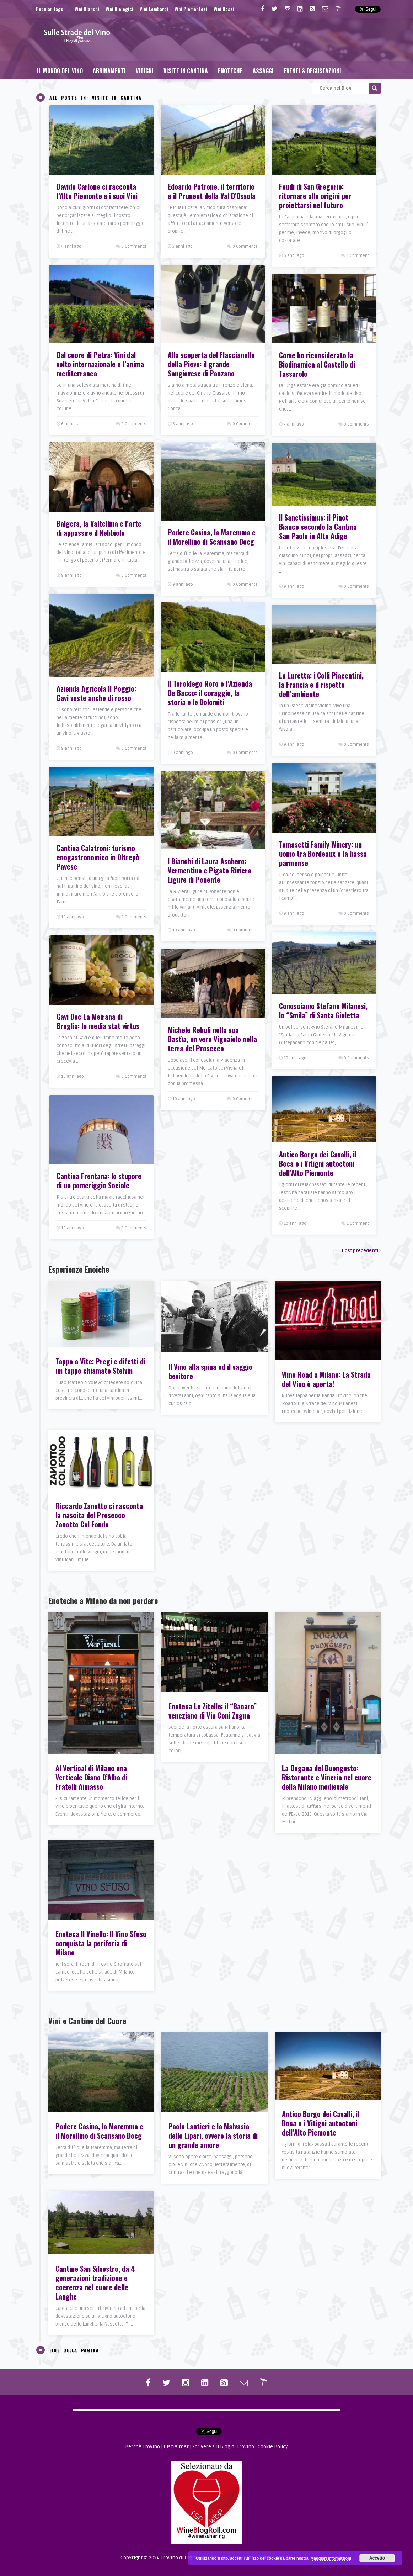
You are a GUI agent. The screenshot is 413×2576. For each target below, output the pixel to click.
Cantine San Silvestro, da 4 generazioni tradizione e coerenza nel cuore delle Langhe (95, 2282)
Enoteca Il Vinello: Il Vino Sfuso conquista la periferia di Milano (100, 1943)
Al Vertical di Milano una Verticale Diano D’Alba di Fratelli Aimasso (91, 1777)
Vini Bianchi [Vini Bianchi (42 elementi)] (87, 8)
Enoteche (230, 71)
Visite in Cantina (185, 71)
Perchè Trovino (142, 2447)
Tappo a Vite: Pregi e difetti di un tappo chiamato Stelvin (100, 1366)
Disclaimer (176, 2447)
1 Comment (358, 255)
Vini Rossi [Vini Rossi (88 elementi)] (224, 8)
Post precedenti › (361, 1250)
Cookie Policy (273, 2447)
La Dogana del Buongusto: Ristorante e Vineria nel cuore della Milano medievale (326, 1777)
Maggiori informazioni (331, 2558)
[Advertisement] (251, 39)
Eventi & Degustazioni (312, 71)
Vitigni (145, 71)
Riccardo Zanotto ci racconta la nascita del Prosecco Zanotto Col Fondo (99, 1515)
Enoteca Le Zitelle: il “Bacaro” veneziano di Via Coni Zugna (212, 1711)
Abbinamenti (109, 71)
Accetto (377, 2558)
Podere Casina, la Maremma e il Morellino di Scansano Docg (99, 2131)
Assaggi (263, 71)
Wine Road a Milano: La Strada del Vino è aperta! (326, 1379)
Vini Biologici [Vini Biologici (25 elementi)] (119, 8)
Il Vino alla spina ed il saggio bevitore (210, 1371)
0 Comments (133, 246)
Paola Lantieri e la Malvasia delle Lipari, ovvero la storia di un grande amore (213, 2135)
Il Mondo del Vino (60, 71)
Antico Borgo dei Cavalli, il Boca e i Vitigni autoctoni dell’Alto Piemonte (320, 2123)
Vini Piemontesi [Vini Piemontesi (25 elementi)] (191, 8)
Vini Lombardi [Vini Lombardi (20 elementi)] (154, 8)
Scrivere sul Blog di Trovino (223, 2447)
